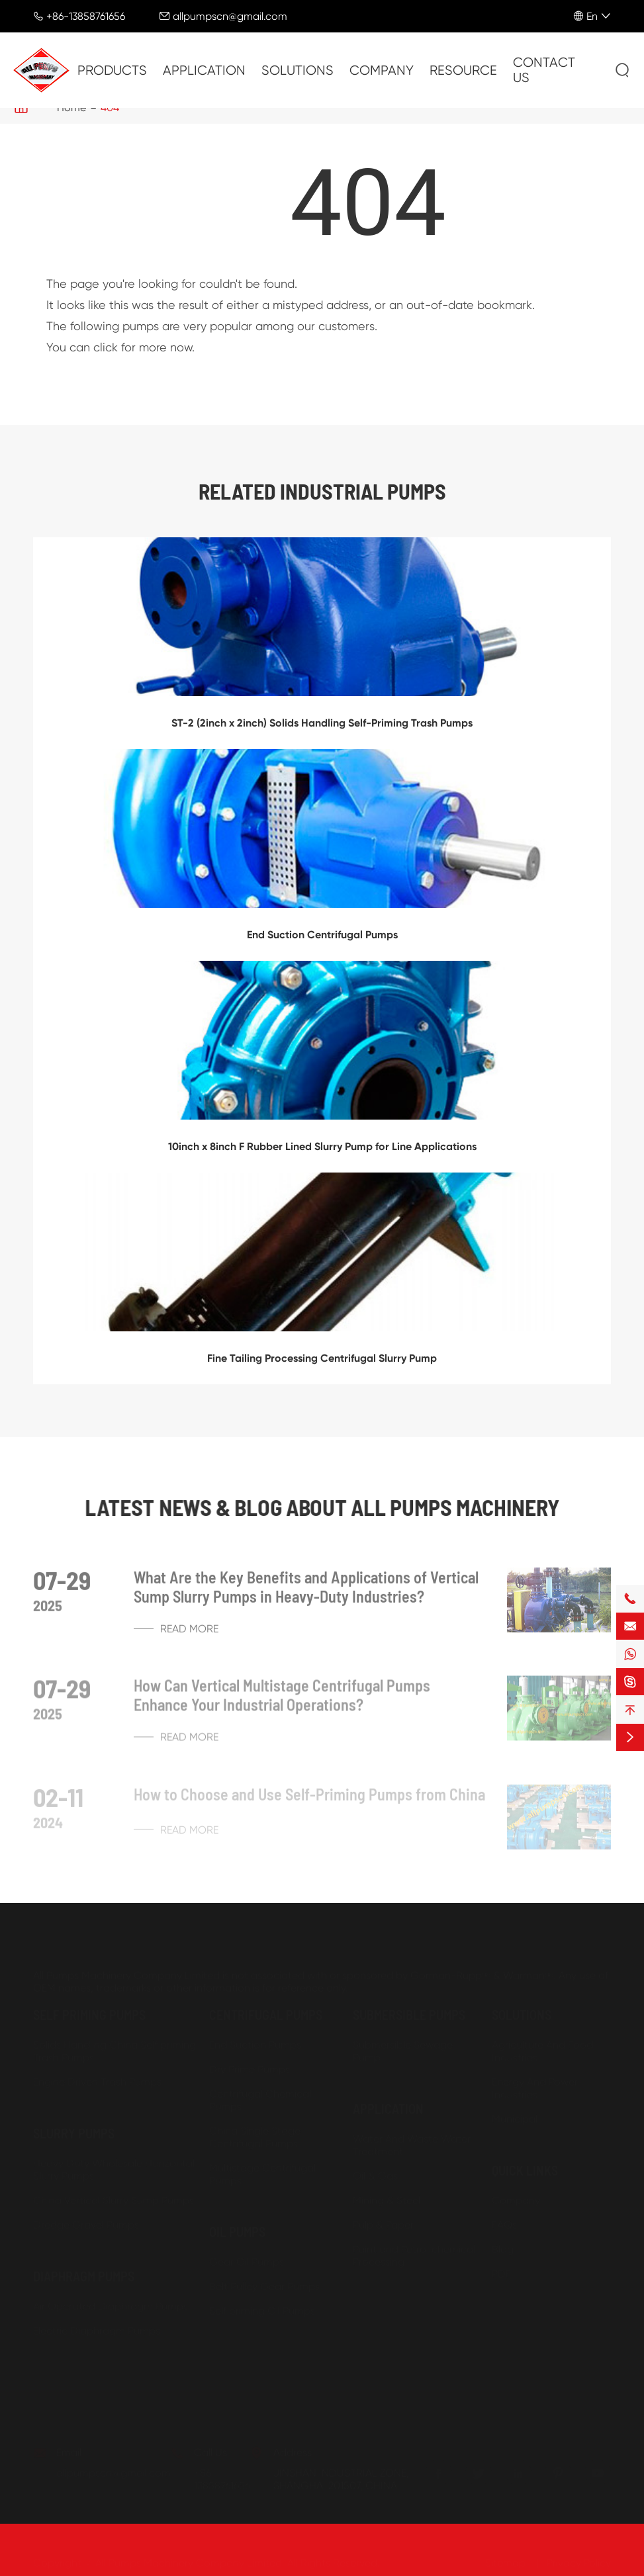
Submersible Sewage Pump (403, 2044)
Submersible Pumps (409, 2008)
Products (112, 70)
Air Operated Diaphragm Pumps (110, 2299)
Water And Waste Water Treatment (412, 2138)
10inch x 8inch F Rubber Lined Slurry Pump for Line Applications (322, 1146)
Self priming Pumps (89, 2008)
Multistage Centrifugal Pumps (262, 2167)
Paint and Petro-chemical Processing (414, 2249)
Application (204, 70)
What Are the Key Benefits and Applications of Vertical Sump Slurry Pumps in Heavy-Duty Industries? (306, 1592)
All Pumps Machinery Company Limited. (190, 2556)
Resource (463, 70)
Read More (176, 1634)
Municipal (514, 2112)
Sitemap (505, 2556)
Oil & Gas (375, 2169)
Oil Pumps (237, 2225)
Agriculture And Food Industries (542, 2044)
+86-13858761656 (85, 16)
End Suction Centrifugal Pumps (322, 934)
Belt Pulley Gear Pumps (264, 2280)
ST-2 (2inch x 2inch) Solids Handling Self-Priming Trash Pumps (322, 723)
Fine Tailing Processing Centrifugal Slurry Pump (322, 1358)
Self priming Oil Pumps (262, 2304)
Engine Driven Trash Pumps (97, 2075)
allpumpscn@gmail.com (230, 16)
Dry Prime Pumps (249, 2063)
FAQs (504, 2218)
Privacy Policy (579, 2556)
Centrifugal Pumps (265, 2008)
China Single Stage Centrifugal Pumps (254, 2130)
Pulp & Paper (383, 2218)
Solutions (297, 70)
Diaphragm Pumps (83, 2270)
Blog (503, 2243)
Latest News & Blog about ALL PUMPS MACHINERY (322, 1507)
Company (381, 70)
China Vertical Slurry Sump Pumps (113, 2194)
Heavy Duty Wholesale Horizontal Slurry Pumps (114, 2163)
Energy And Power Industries (535, 2081)
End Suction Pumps (255, 2038)
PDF (501, 2267)
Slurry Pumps (74, 2127)
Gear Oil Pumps (246, 2255)
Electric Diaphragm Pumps (96, 2324)
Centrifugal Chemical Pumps (260, 2093)
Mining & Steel (386, 2194)
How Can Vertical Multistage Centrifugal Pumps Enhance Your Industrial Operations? (282, 1700)
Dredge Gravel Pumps (86, 2218)
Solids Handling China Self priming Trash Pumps (114, 2044)
